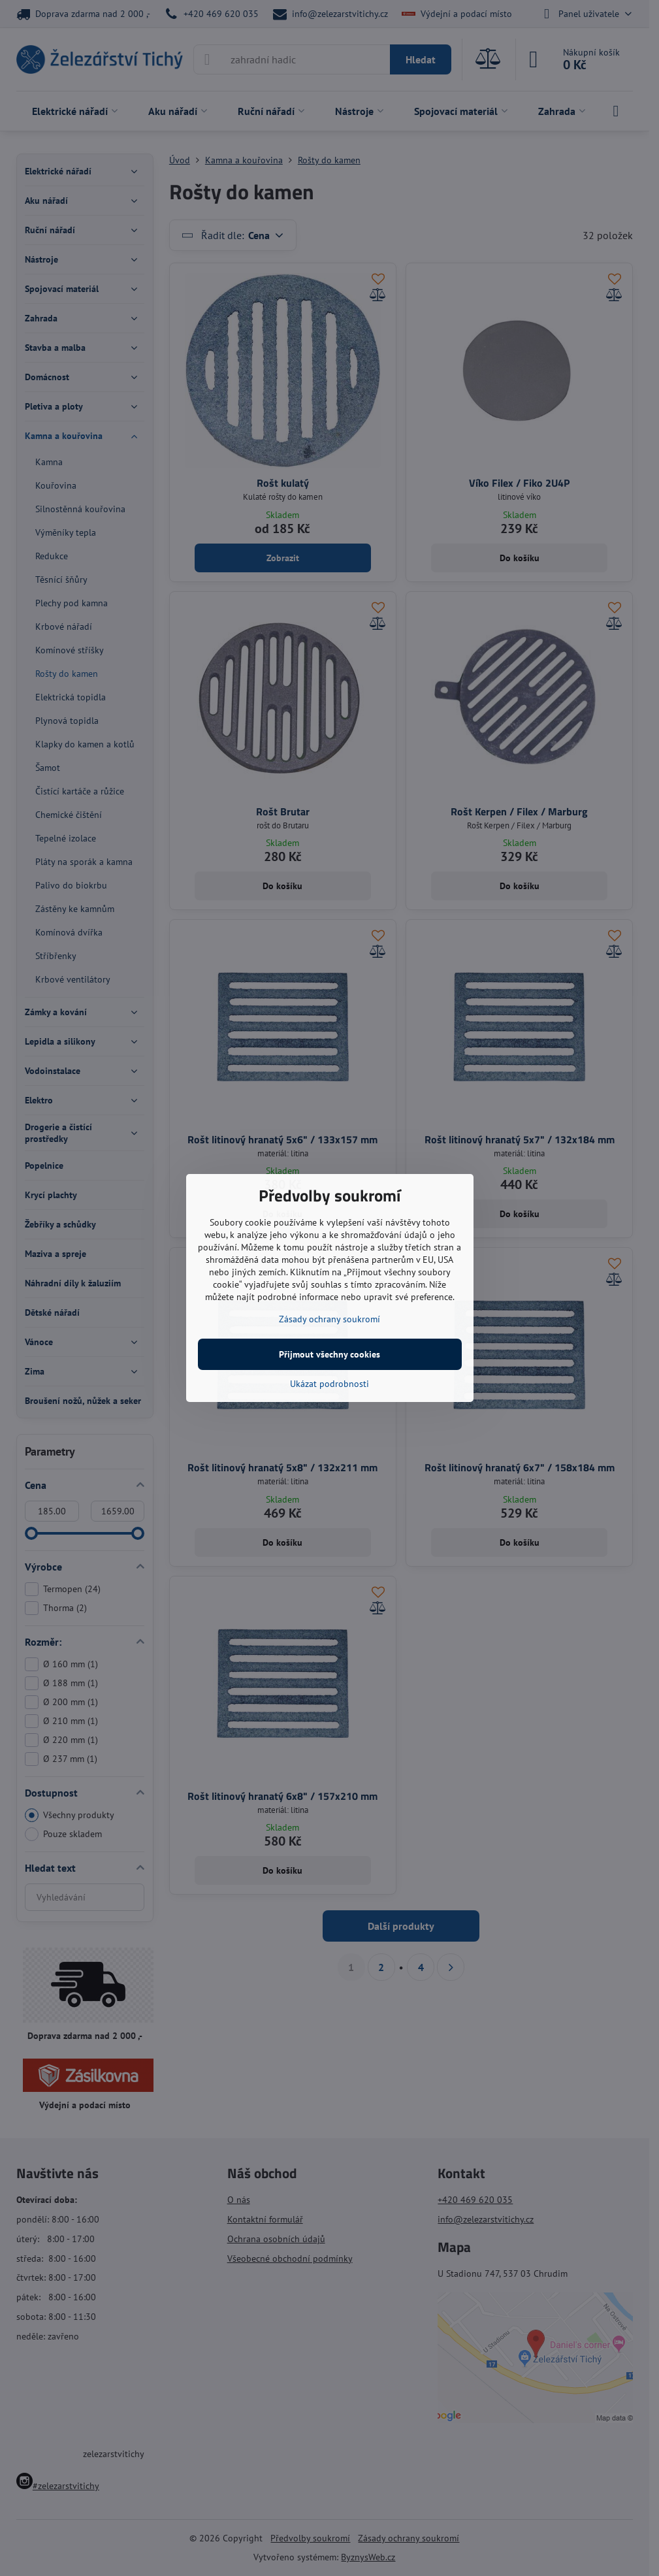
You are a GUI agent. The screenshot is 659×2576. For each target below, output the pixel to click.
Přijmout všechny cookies (329, 1354)
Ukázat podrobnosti (329, 1384)
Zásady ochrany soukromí (329, 1319)
